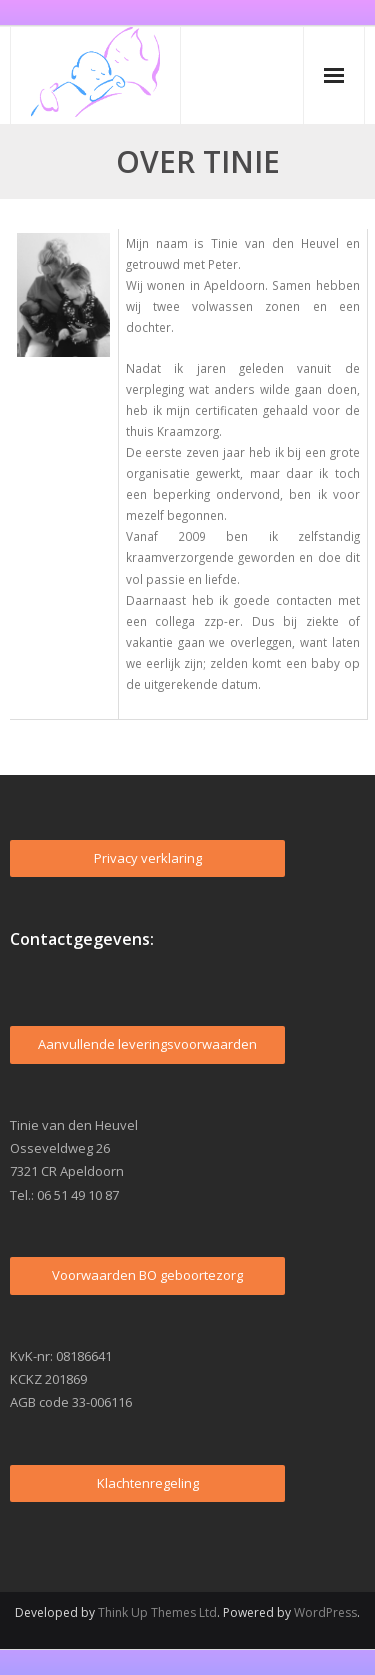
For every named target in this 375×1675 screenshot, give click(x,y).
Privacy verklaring (148, 858)
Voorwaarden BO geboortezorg (147, 1275)
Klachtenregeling (148, 1483)
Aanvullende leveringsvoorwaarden (147, 1044)
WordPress (325, 1612)
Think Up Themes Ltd (157, 1612)
